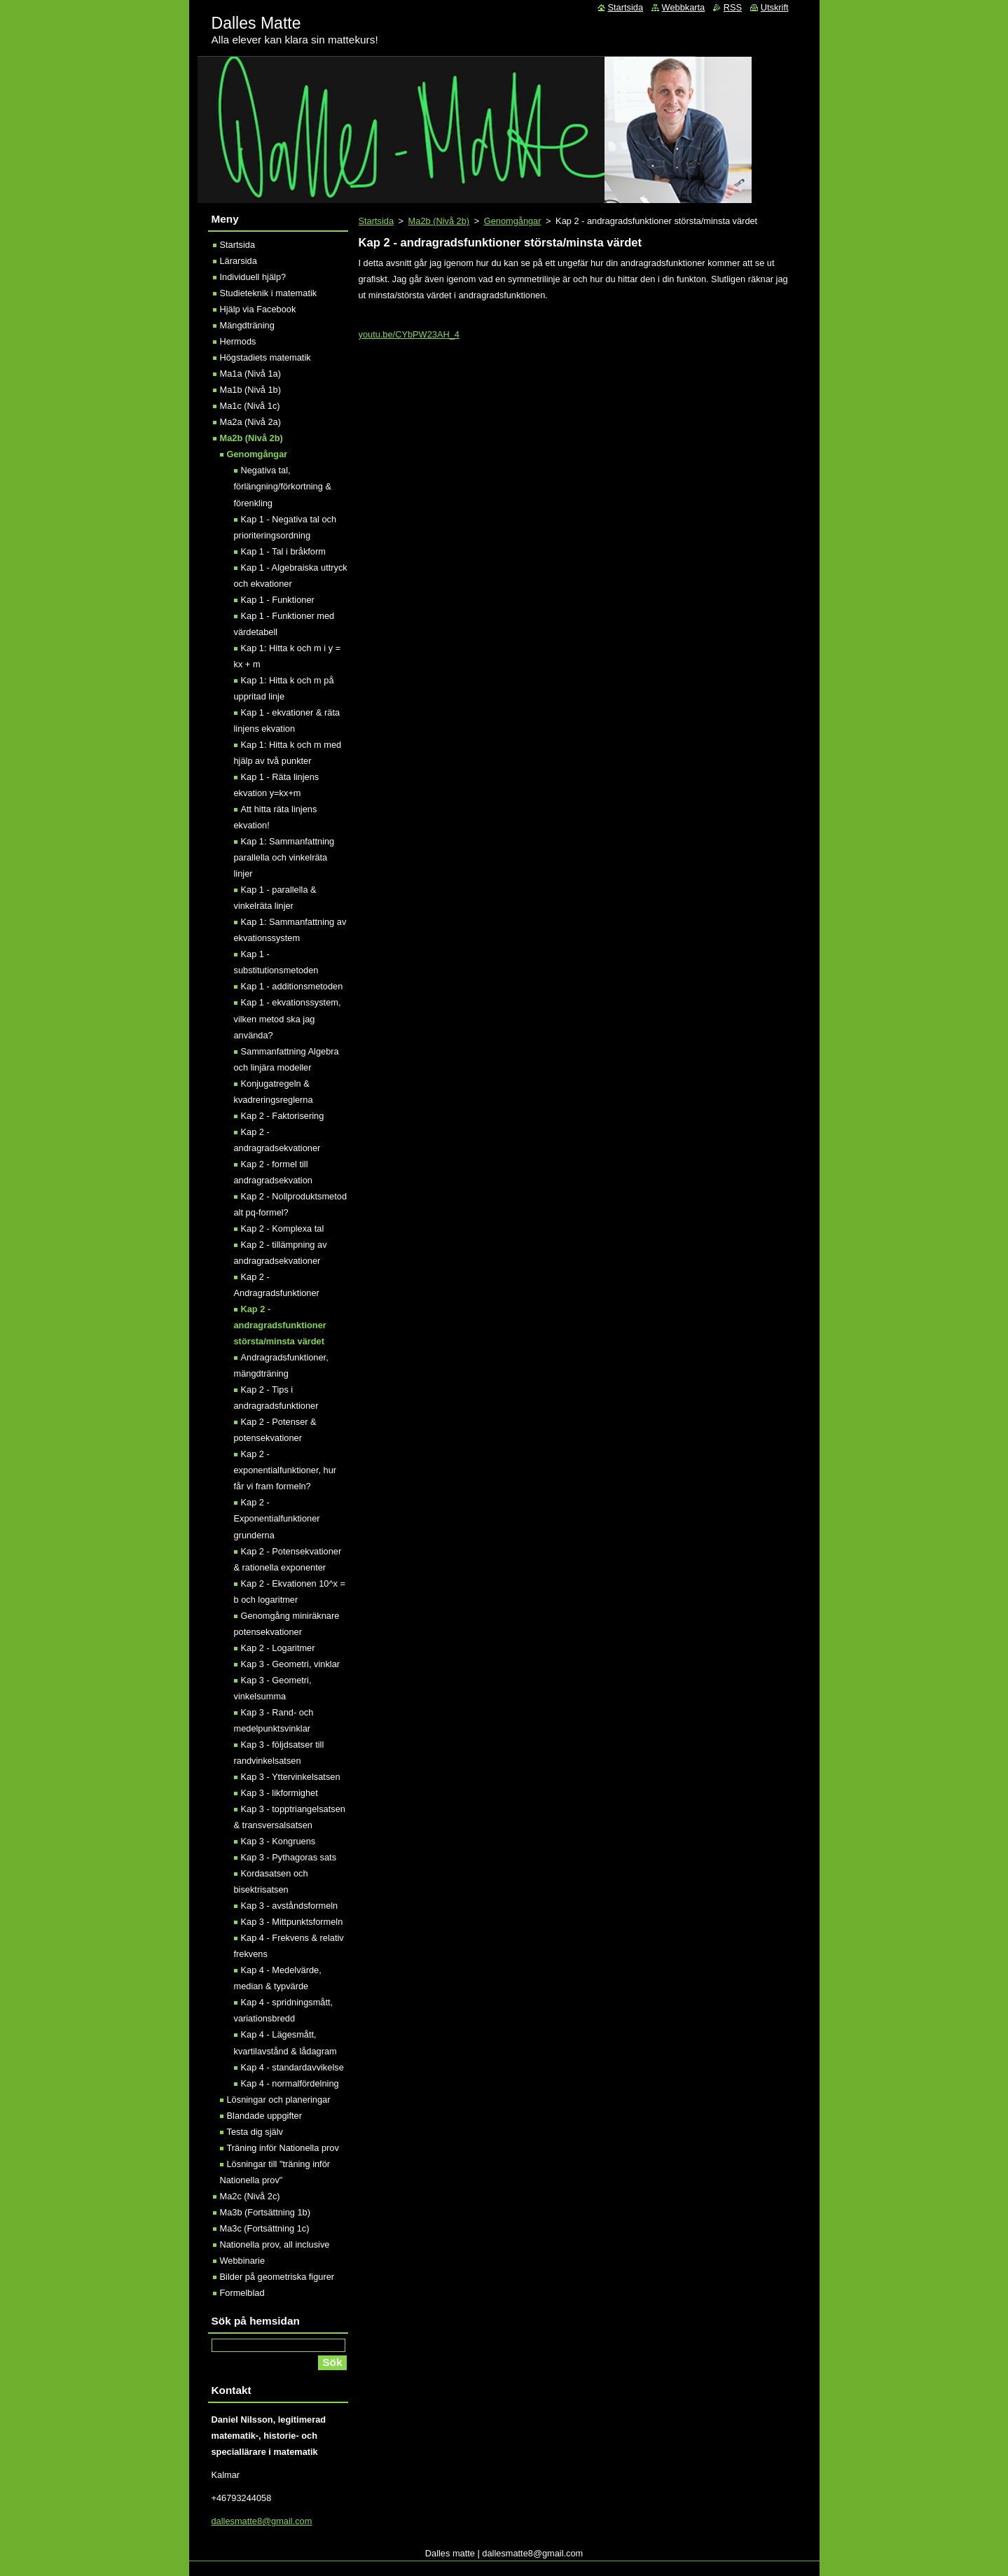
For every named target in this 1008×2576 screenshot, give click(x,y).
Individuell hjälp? (253, 277)
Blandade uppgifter (264, 2115)
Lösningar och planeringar (279, 2099)
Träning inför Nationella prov (283, 2148)
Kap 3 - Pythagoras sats (289, 1857)
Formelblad (242, 2293)
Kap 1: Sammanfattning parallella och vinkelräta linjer (284, 857)
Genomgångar (512, 221)
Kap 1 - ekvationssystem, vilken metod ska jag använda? (287, 1018)
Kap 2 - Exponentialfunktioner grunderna (277, 1518)
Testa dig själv (255, 2131)
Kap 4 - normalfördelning (290, 2083)
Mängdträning (247, 325)
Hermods (238, 341)
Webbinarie (242, 2260)
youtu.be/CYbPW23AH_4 (409, 334)
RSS (733, 7)
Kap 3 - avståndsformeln (289, 1905)
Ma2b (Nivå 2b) (438, 221)
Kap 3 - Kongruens (278, 1841)
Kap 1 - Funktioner (278, 599)
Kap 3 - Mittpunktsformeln (292, 1921)
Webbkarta (683, 7)
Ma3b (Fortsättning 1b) (265, 2212)
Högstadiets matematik (265, 357)
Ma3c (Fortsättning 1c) (265, 2228)
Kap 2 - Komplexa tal (282, 1228)
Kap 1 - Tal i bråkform (283, 551)
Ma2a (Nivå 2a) (250, 422)
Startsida (376, 221)
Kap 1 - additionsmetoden (292, 986)
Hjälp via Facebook (258, 309)
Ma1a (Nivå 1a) (250, 373)
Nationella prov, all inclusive (275, 2244)
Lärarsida (238, 261)
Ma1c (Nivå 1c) (250, 406)
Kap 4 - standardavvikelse (292, 2067)
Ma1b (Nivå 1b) (250, 389)
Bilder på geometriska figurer (277, 2276)
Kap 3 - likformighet (279, 1793)
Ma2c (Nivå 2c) (250, 2196)
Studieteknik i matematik (268, 293)
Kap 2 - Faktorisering (282, 1116)
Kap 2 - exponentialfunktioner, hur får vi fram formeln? (285, 1470)
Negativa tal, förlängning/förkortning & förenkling (282, 486)
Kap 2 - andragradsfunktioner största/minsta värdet (280, 1325)
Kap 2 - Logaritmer (278, 1648)
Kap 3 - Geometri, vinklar (290, 1664)
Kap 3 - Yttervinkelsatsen (290, 1776)
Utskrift (775, 7)
